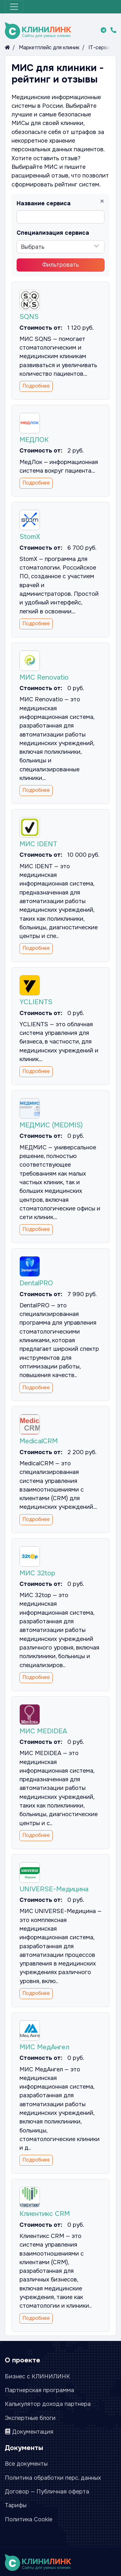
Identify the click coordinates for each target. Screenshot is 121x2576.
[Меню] (14, 6)
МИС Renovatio (44, 677)
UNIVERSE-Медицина (54, 1889)
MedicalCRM (38, 1441)
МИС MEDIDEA (43, 1731)
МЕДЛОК (34, 440)
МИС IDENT (38, 844)
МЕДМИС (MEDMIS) (51, 1125)
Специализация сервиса (53, 233)
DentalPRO (36, 1283)
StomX (29, 536)
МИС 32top (37, 1573)
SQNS (29, 316)
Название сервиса (44, 203)
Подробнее (36, 386)
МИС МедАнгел (44, 2047)
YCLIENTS (35, 1002)
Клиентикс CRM (44, 2214)
